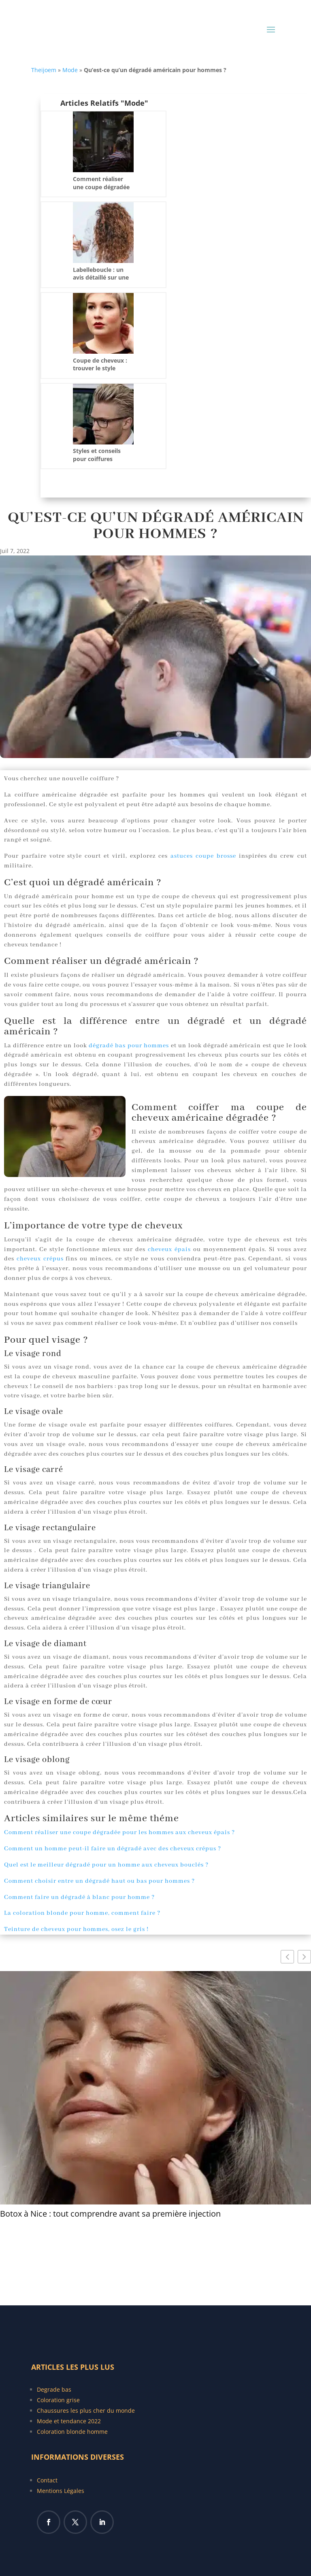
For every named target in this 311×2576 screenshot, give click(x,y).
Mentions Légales (60, 2491)
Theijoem (43, 70)
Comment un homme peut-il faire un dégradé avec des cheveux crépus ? (112, 1848)
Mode (70, 70)
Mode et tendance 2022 (69, 2421)
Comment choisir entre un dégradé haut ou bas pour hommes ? (99, 1881)
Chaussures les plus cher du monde (86, 2410)
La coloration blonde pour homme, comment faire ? (82, 1913)
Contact (47, 2480)
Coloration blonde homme (72, 2431)
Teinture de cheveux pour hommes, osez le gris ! (76, 1929)
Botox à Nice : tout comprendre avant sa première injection (110, 2214)
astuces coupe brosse (203, 856)
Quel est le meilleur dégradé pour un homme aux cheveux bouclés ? (106, 1865)
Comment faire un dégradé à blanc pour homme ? (79, 1897)
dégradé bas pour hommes (129, 1045)
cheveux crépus (40, 1258)
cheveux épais (169, 1249)
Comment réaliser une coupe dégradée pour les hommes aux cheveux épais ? (119, 1832)
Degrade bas (54, 2389)
